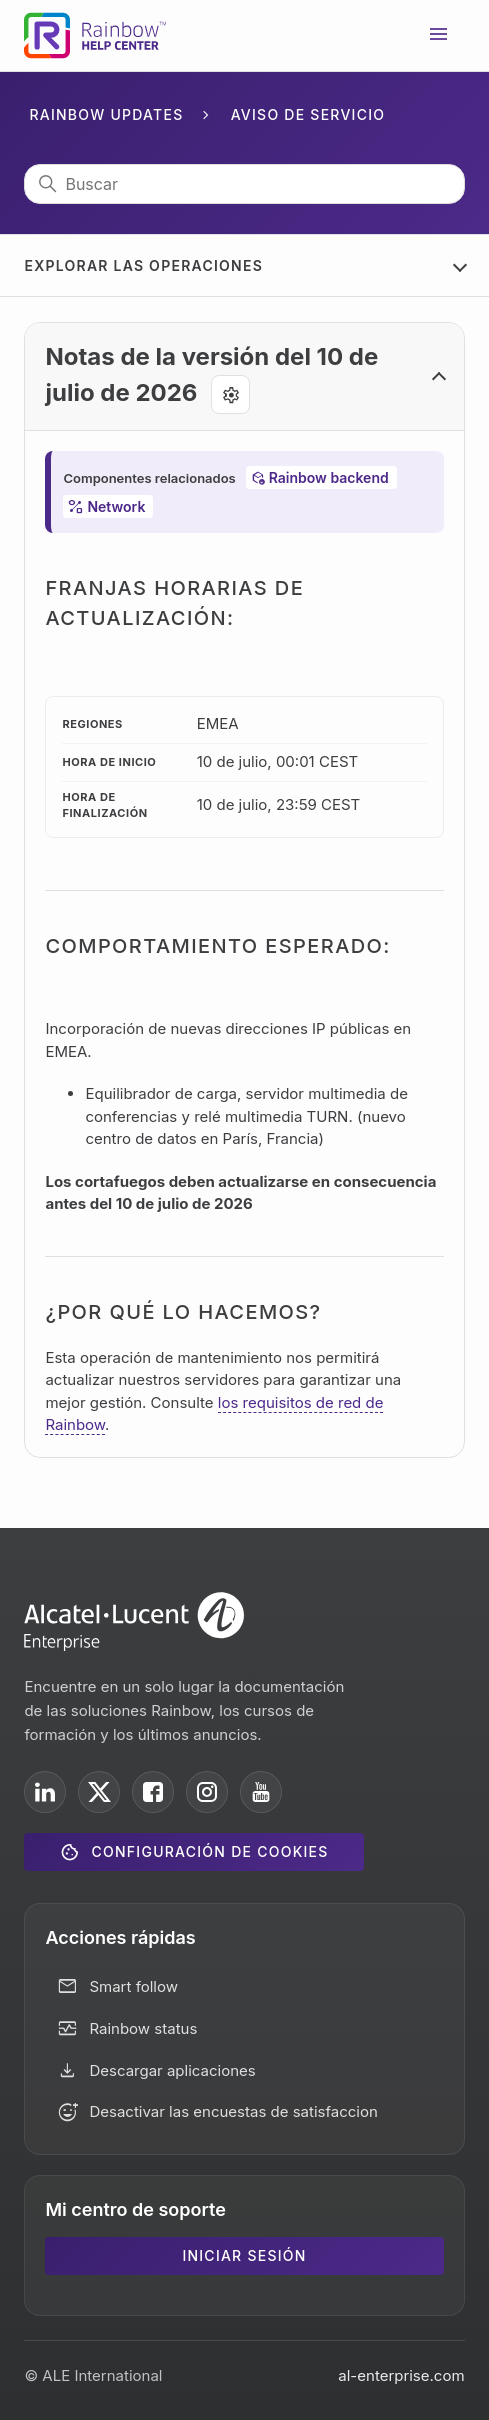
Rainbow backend (329, 477)
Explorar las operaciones (143, 265)
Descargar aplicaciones (172, 2070)
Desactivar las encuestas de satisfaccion (233, 2111)
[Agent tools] (230, 394)
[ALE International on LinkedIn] (45, 1792)
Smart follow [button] (133, 1986)
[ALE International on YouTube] (261, 1792)
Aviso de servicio (308, 114)
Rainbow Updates (106, 114)
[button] (244, 377)
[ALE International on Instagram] (207, 1792)
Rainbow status (143, 2028)
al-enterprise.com (401, 2375)
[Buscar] (244, 184)
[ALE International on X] (99, 1792)
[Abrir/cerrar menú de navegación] (439, 36)
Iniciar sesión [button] (244, 2255)
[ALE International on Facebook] (153, 1792)
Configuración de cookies (210, 1851)
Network (116, 506)
